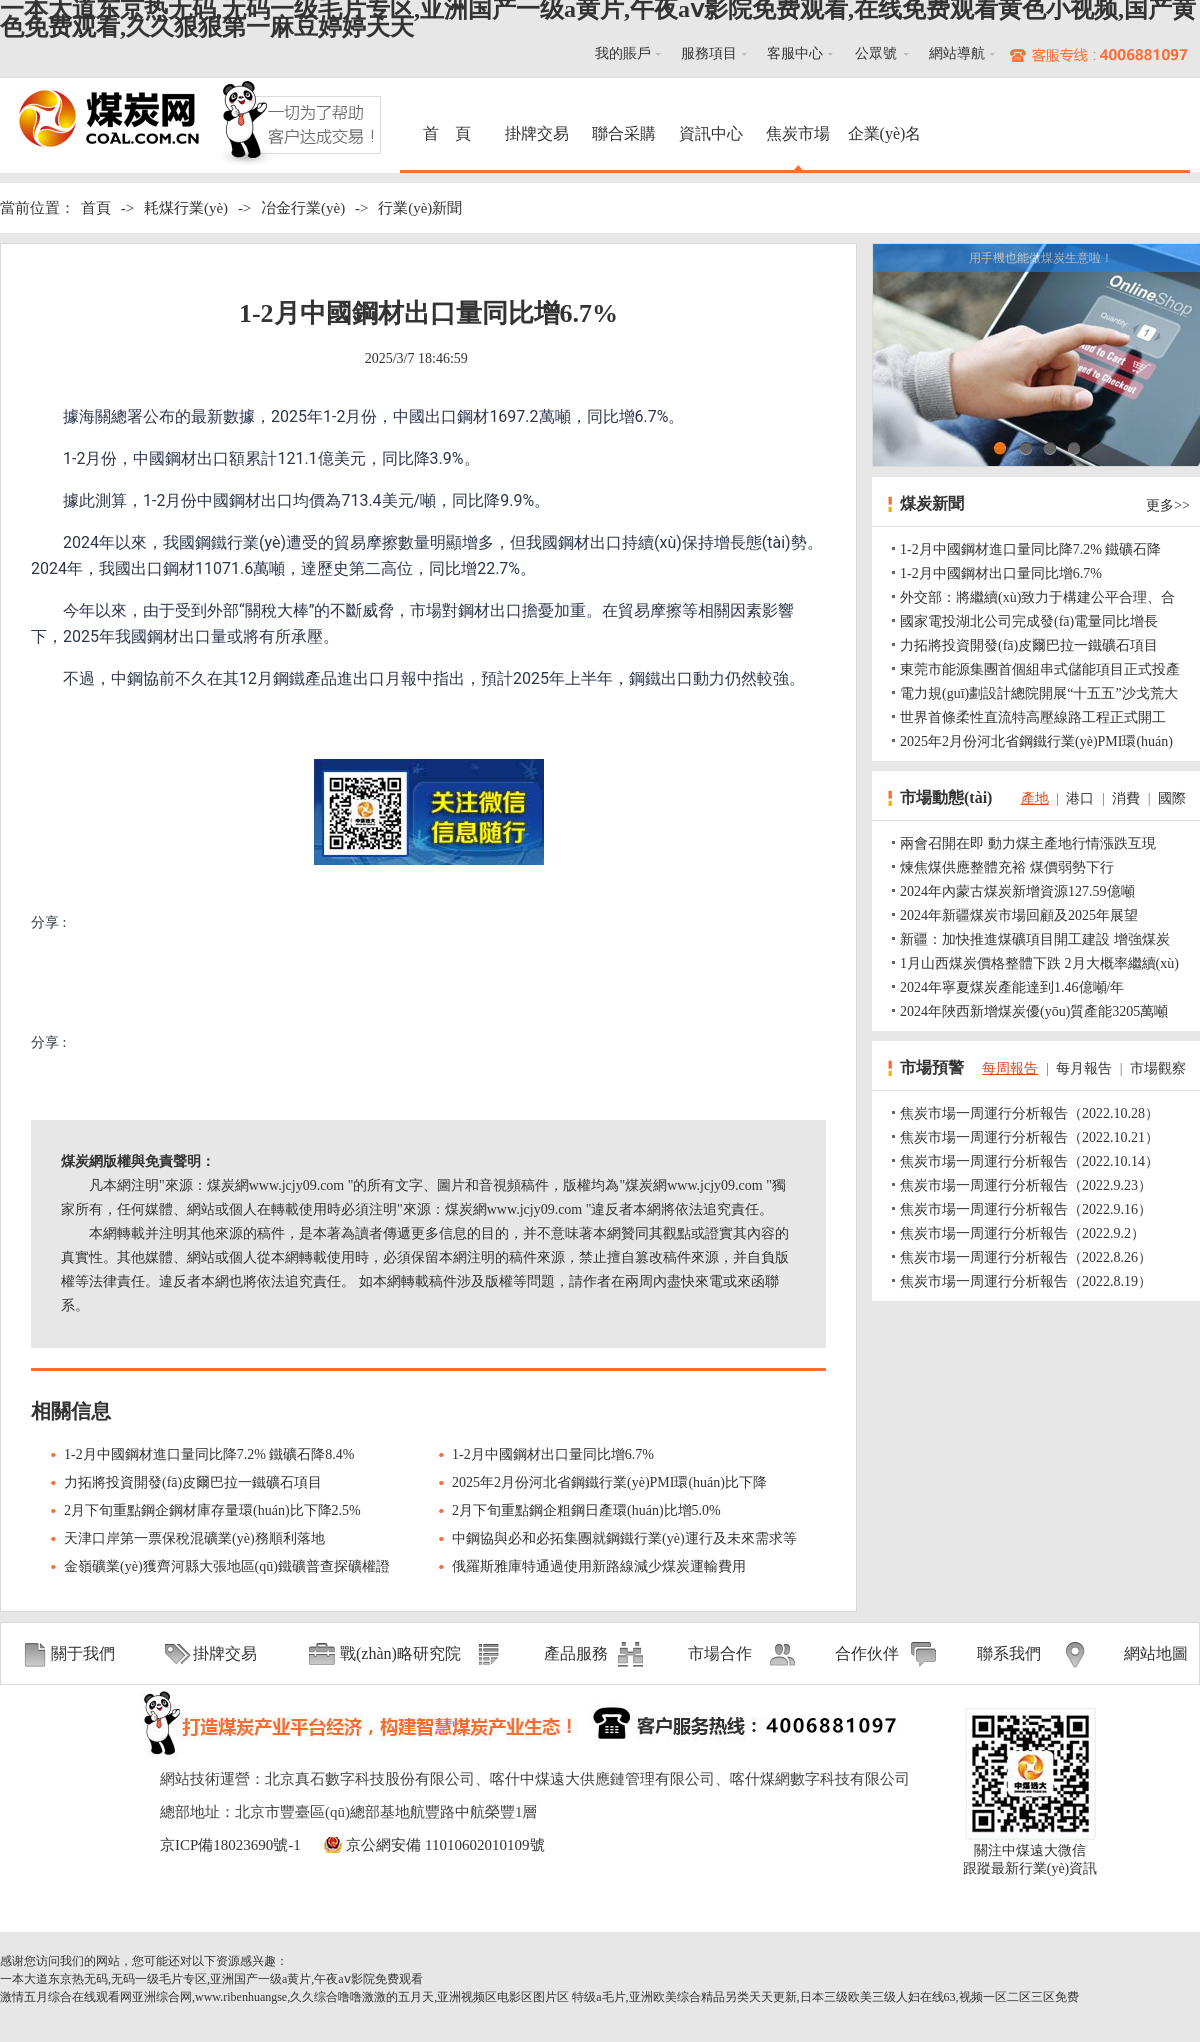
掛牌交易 (537, 133)
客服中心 (795, 53)
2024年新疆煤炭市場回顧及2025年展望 (1019, 915)
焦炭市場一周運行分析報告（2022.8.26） (1026, 1257)
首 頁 (450, 133)
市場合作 (720, 1653)
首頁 (96, 208)
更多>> (1168, 505)
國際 (1172, 798)
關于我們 (83, 1653)
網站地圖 (1156, 1653)
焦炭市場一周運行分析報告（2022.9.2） (1022, 1233)
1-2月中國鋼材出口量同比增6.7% (553, 1454)
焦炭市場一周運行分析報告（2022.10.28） (1029, 1113)
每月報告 (1084, 1068)
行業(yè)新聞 (420, 208)
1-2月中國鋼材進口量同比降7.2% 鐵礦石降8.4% (209, 1454)
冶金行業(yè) (303, 208)
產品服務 (576, 1653)
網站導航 (957, 53)
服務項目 (709, 53)
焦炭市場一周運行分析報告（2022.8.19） (1026, 1281)
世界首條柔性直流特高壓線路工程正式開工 (1033, 717)
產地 (1035, 798)
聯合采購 (624, 133)
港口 (1080, 798)
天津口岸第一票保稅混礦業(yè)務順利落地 (194, 1538)
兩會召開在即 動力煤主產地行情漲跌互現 (1028, 843)
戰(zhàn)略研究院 (400, 1653)
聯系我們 (1009, 1653)
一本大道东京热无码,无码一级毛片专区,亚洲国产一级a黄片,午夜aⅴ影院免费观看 (211, 1979)
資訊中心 (711, 133)
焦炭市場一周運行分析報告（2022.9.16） (1026, 1209)
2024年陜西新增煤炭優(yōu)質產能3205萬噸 (1034, 1011)
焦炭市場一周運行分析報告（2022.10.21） (1029, 1137)
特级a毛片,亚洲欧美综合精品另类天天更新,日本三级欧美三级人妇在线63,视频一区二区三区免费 (825, 1997)
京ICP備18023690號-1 (230, 1845)
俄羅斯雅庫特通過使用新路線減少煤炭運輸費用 (599, 1566)
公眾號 (876, 53)
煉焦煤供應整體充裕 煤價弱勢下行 (1007, 867)
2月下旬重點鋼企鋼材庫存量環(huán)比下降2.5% (212, 1510)
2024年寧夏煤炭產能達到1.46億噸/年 (1012, 987)
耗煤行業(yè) (186, 208)
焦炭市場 (798, 133)
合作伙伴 (867, 1653)
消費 (1126, 798)
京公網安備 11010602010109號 (445, 1845)
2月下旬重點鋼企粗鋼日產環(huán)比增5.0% (586, 1510)
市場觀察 (1158, 1068)
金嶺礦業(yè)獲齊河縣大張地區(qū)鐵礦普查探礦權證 (227, 1566)
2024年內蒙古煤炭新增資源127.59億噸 (1017, 891)
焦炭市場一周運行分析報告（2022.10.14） (1029, 1161)
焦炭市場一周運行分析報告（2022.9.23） (1026, 1185)
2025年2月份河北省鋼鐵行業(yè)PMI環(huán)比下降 (609, 1482)
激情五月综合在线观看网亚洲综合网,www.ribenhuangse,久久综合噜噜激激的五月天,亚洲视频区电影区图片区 (284, 1997)
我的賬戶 (623, 53)
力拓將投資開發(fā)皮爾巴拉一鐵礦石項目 (193, 1482)
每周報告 (1010, 1068)
